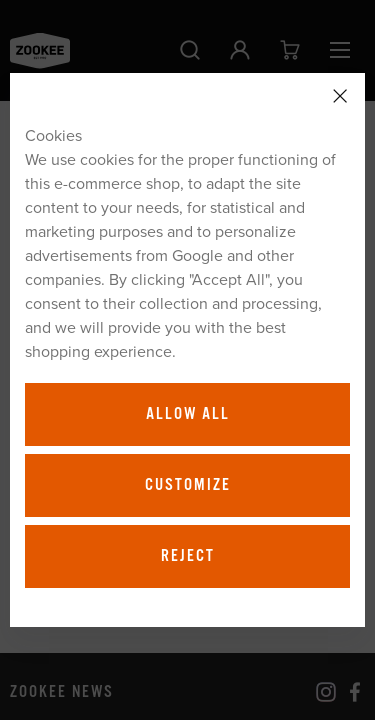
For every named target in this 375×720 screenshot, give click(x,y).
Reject (188, 556)
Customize (188, 485)
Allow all (188, 414)
